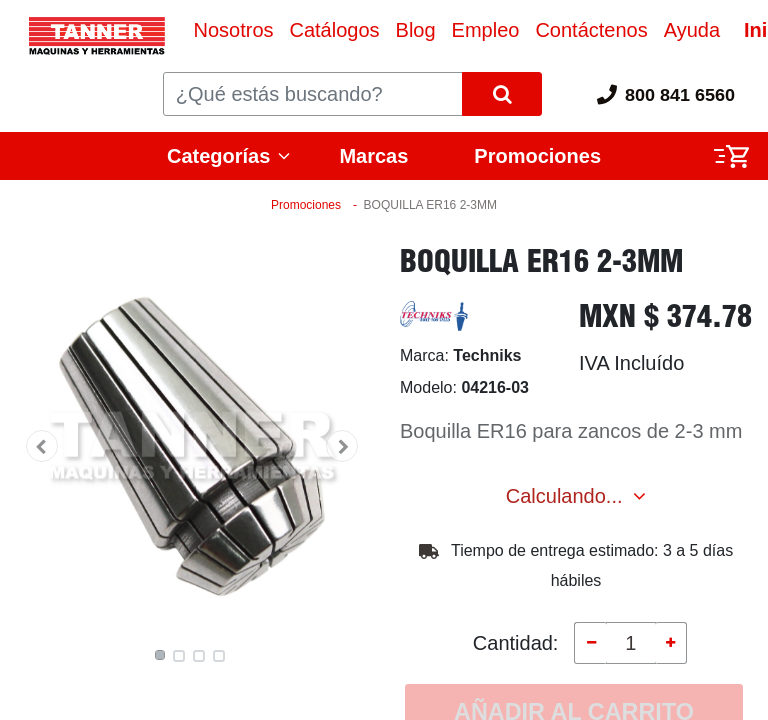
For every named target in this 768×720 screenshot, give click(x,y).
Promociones (537, 156)
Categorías (218, 156)
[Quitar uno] (590, 643)
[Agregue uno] (671, 643)
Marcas (373, 156)
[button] (41, 446)
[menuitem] (233, 30)
